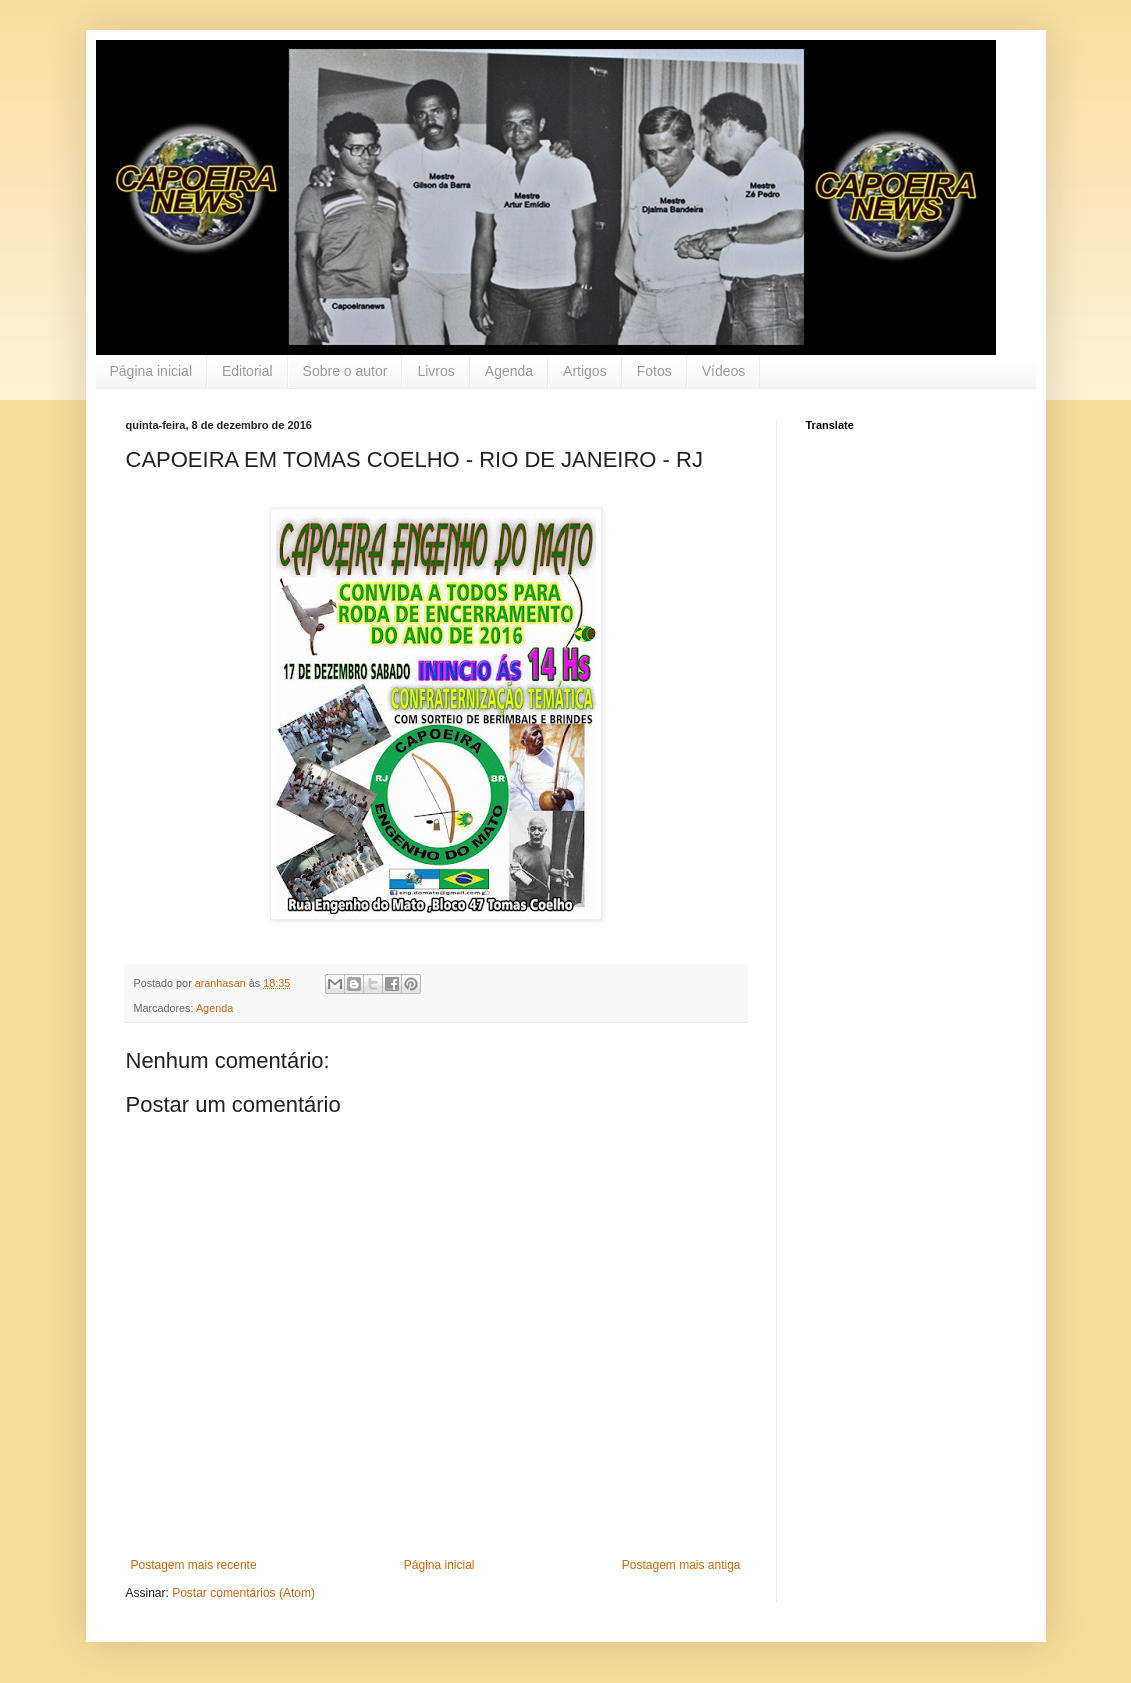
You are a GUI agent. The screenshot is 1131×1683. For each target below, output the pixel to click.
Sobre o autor (345, 371)
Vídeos (724, 371)
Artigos (585, 371)
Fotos (654, 371)
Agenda (509, 371)
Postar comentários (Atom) (243, 1593)
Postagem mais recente (194, 1565)
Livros (435, 371)
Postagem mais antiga (681, 1565)
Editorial (247, 371)
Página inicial (151, 371)
